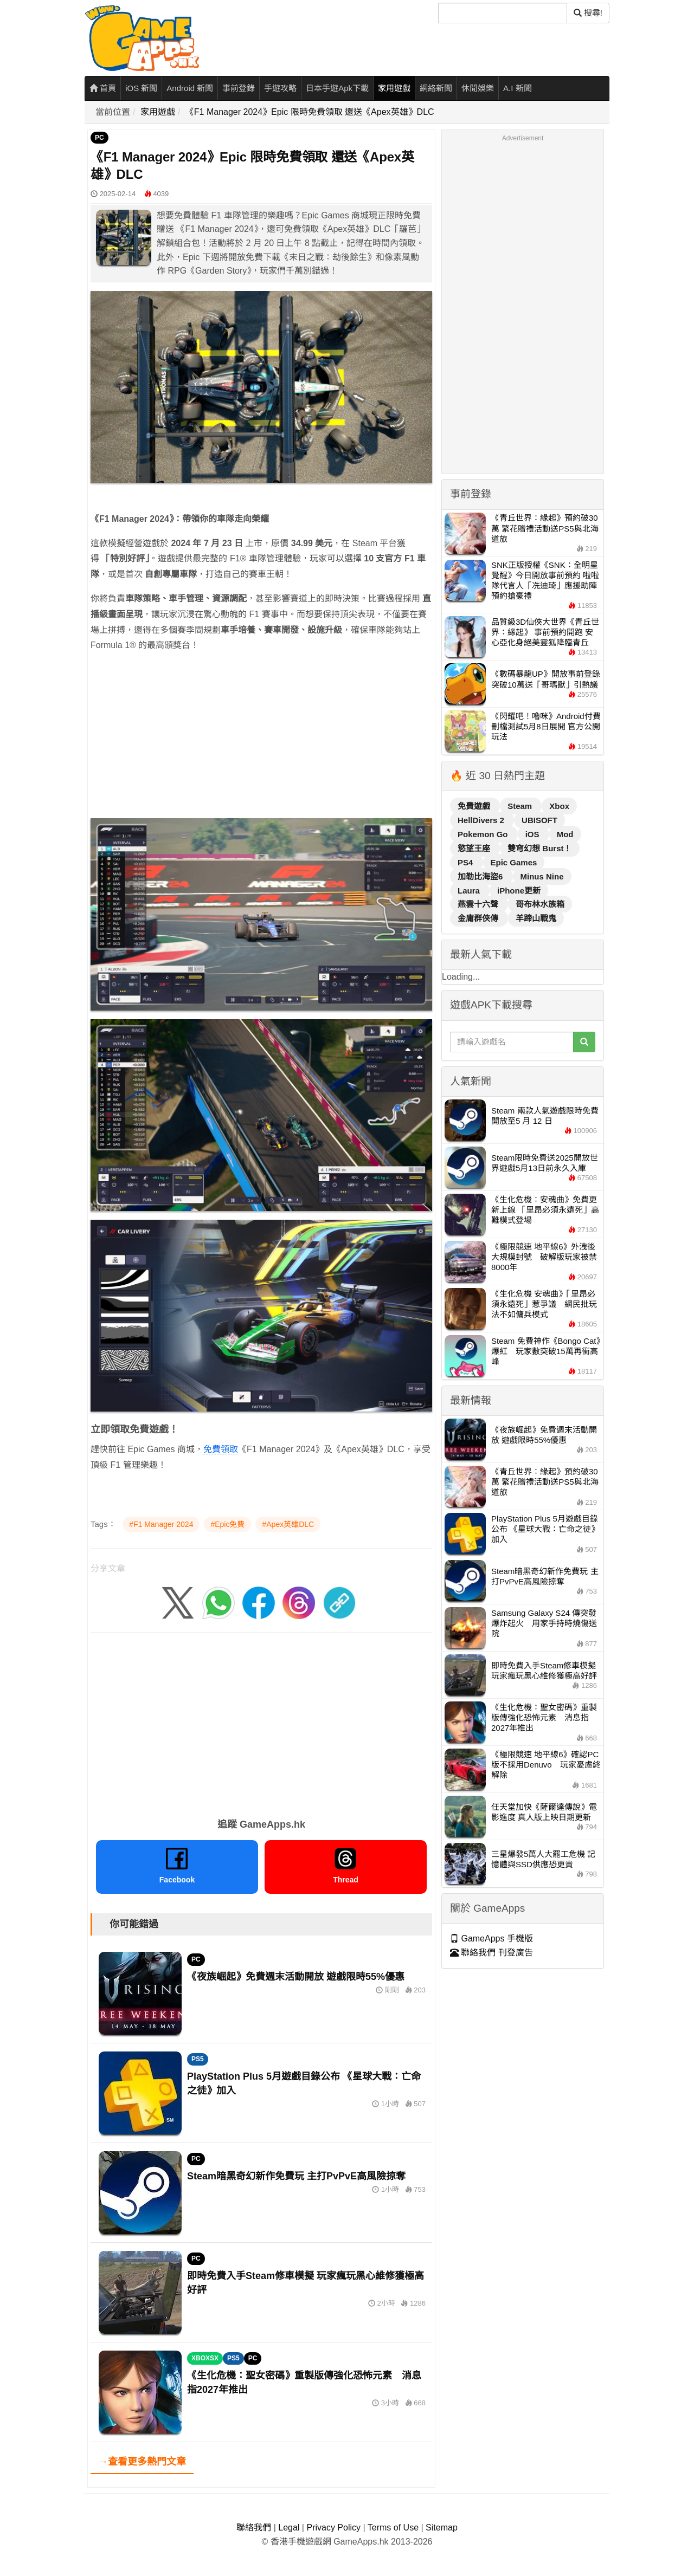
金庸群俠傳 (479, 918)
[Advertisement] (261, 738)
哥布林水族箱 (540, 904)
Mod (565, 834)
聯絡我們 (253, 2527)
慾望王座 (475, 848)
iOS (533, 834)
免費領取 (220, 1449)
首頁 (102, 88)
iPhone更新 (519, 890)
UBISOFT (539, 820)
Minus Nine (542, 876)
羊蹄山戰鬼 (536, 918)
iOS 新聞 (141, 88)
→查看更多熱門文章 (142, 2461)
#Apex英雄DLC (288, 1524)
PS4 (466, 862)
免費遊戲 (475, 806)
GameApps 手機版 (491, 1938)
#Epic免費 (227, 1524)
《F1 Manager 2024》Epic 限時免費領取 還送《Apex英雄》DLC (309, 111)
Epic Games (514, 862)
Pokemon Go (484, 834)
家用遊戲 (394, 88)
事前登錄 (238, 88)
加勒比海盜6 (481, 876)
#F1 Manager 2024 (161, 1524)
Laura (470, 890)
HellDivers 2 (482, 820)
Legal (288, 2527)
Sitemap (442, 2527)
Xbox (559, 806)
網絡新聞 (436, 88)
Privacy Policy (333, 2527)
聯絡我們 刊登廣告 (491, 1952)
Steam (520, 806)
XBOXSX (205, 2358)
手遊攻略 (280, 88)
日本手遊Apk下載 (337, 88)
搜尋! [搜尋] (588, 12)
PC (99, 137)
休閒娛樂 (477, 88)
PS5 (197, 2059)
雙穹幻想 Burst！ (539, 848)
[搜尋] (502, 13)
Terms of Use (393, 2527)
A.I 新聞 (517, 88)
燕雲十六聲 (479, 904)
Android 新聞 (189, 88)
